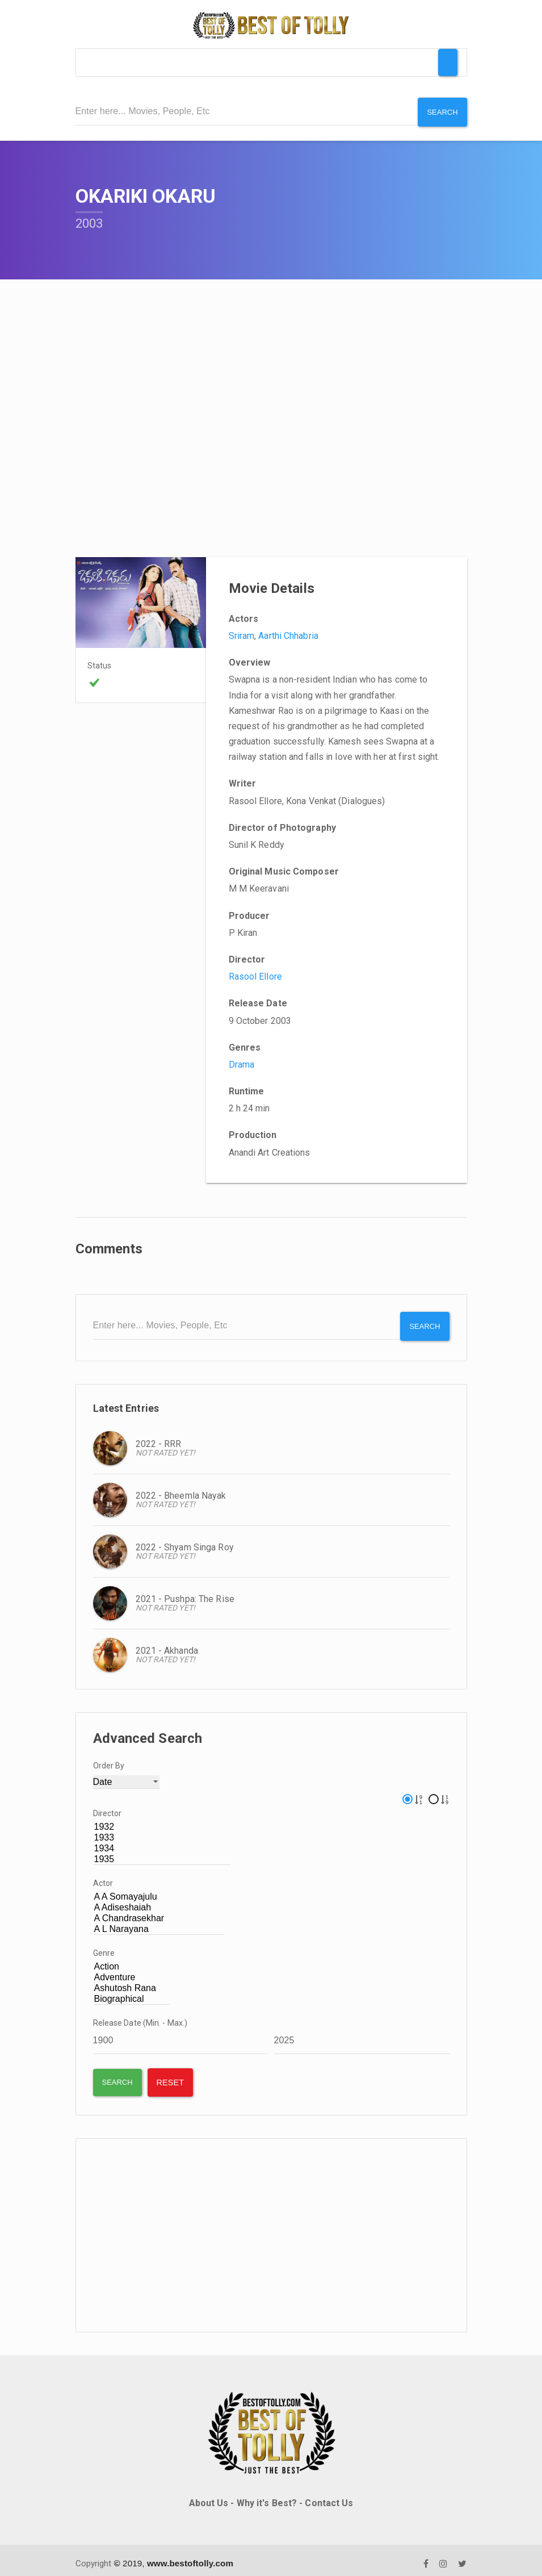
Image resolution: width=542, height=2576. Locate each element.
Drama (242, 1061)
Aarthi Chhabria (288, 632)
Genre (104, 1946)
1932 (162, 1819)
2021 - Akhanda (167, 1643)
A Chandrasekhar (159, 1911)
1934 (162, 1841)
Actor (103, 1876)
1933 (162, 1830)
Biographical (131, 1992)
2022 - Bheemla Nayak (181, 1488)
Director (107, 1806)
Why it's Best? (267, 2495)
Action (131, 1959)
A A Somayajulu (159, 1889)
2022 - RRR (159, 1437)
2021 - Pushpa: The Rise (185, 1592)
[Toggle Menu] (447, 62)
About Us (209, 2495)
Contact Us (329, 2495)
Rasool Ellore (255, 973)
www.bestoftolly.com (190, 2556)
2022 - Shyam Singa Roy (185, 1540)
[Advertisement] (271, 2227)
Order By (109, 1758)
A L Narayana (159, 1922)
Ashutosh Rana (131, 1981)
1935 (162, 1852)
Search (441, 111)
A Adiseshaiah (159, 1900)
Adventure (131, 1970)
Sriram (242, 632)
